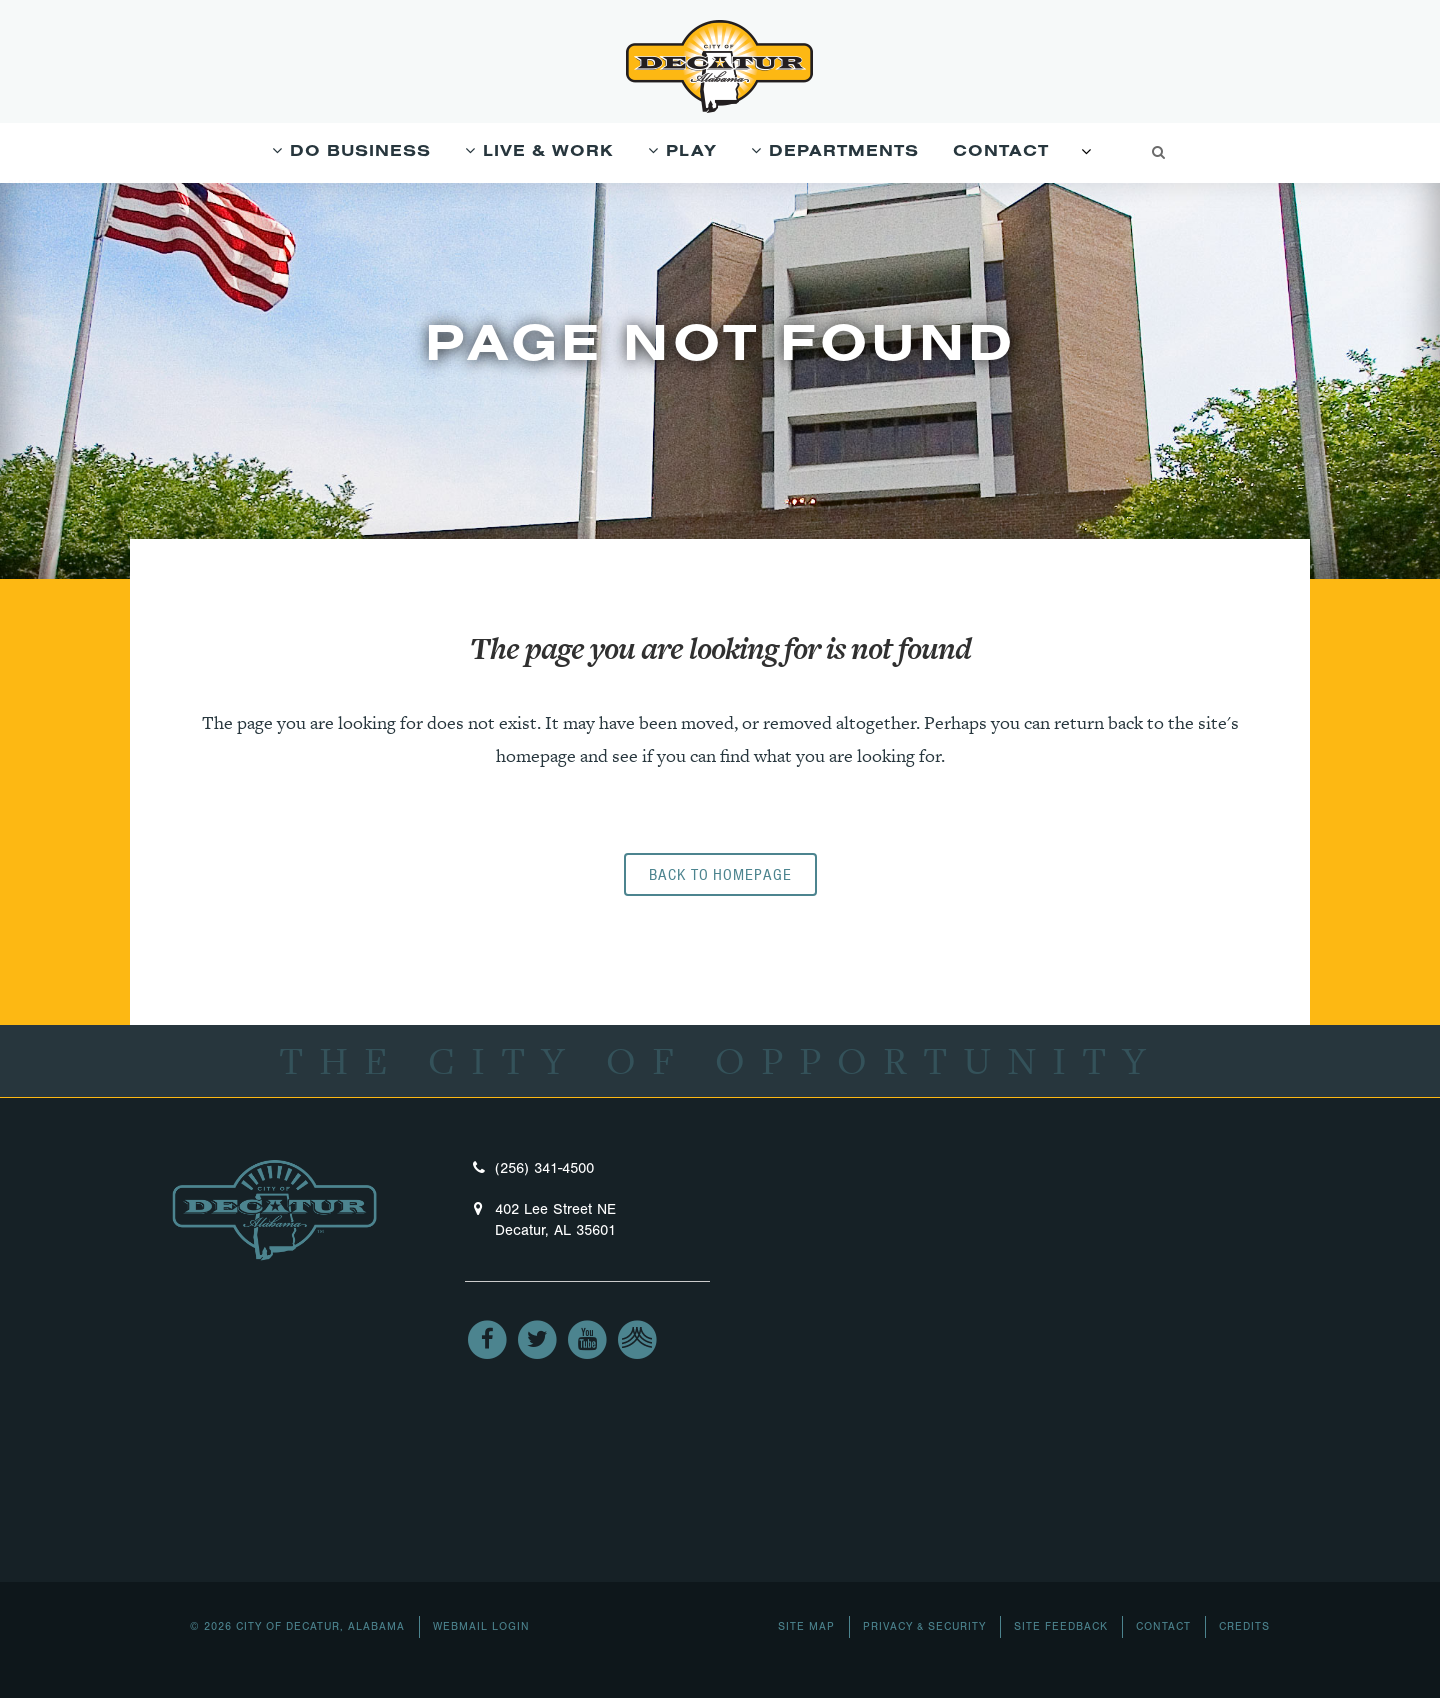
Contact (1163, 1626)
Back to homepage (720, 874)
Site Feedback (1061, 1626)
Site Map (806, 1626)
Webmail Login (481, 1626)
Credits (1244, 1626)
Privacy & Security (924, 1626)
